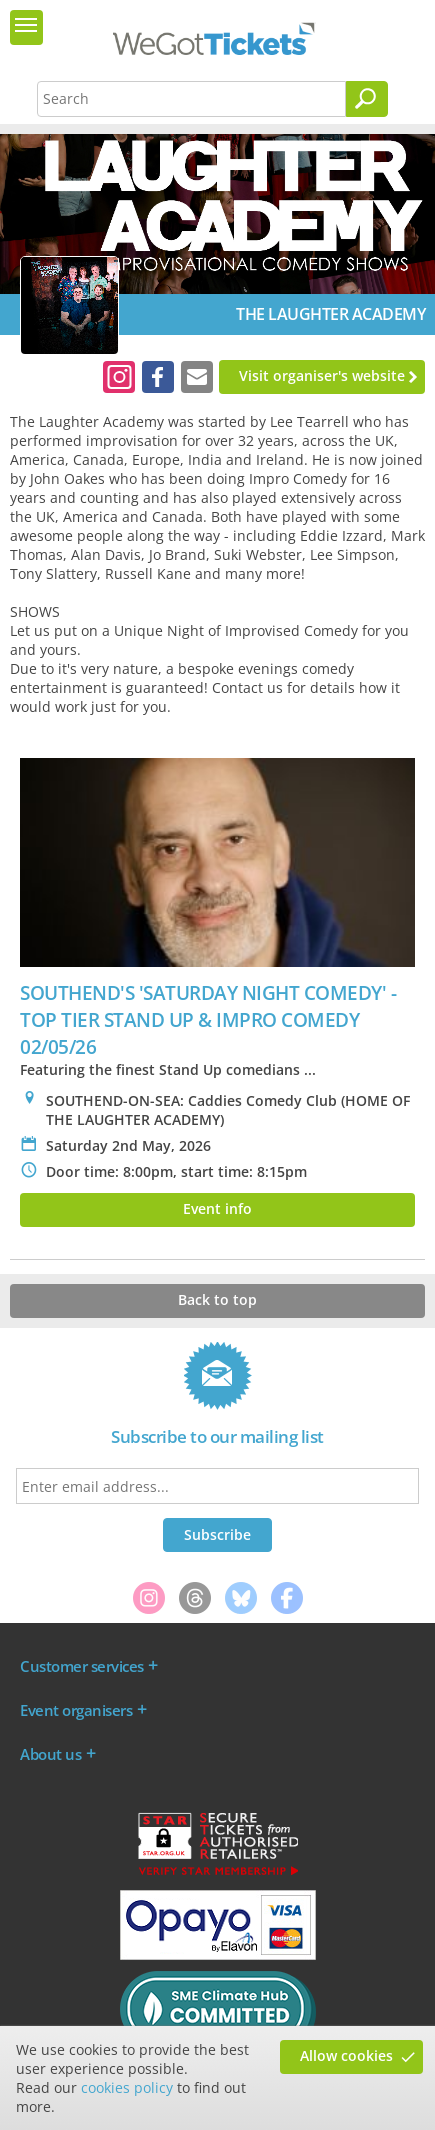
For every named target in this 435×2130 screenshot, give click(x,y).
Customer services (82, 1666)
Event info (217, 1208)
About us (50, 1754)
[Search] (367, 99)
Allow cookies (346, 2055)
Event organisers (76, 1710)
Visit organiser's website (322, 375)
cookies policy (127, 2087)
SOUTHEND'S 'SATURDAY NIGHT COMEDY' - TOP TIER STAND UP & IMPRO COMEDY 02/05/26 (208, 1019)
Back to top (217, 1299)
